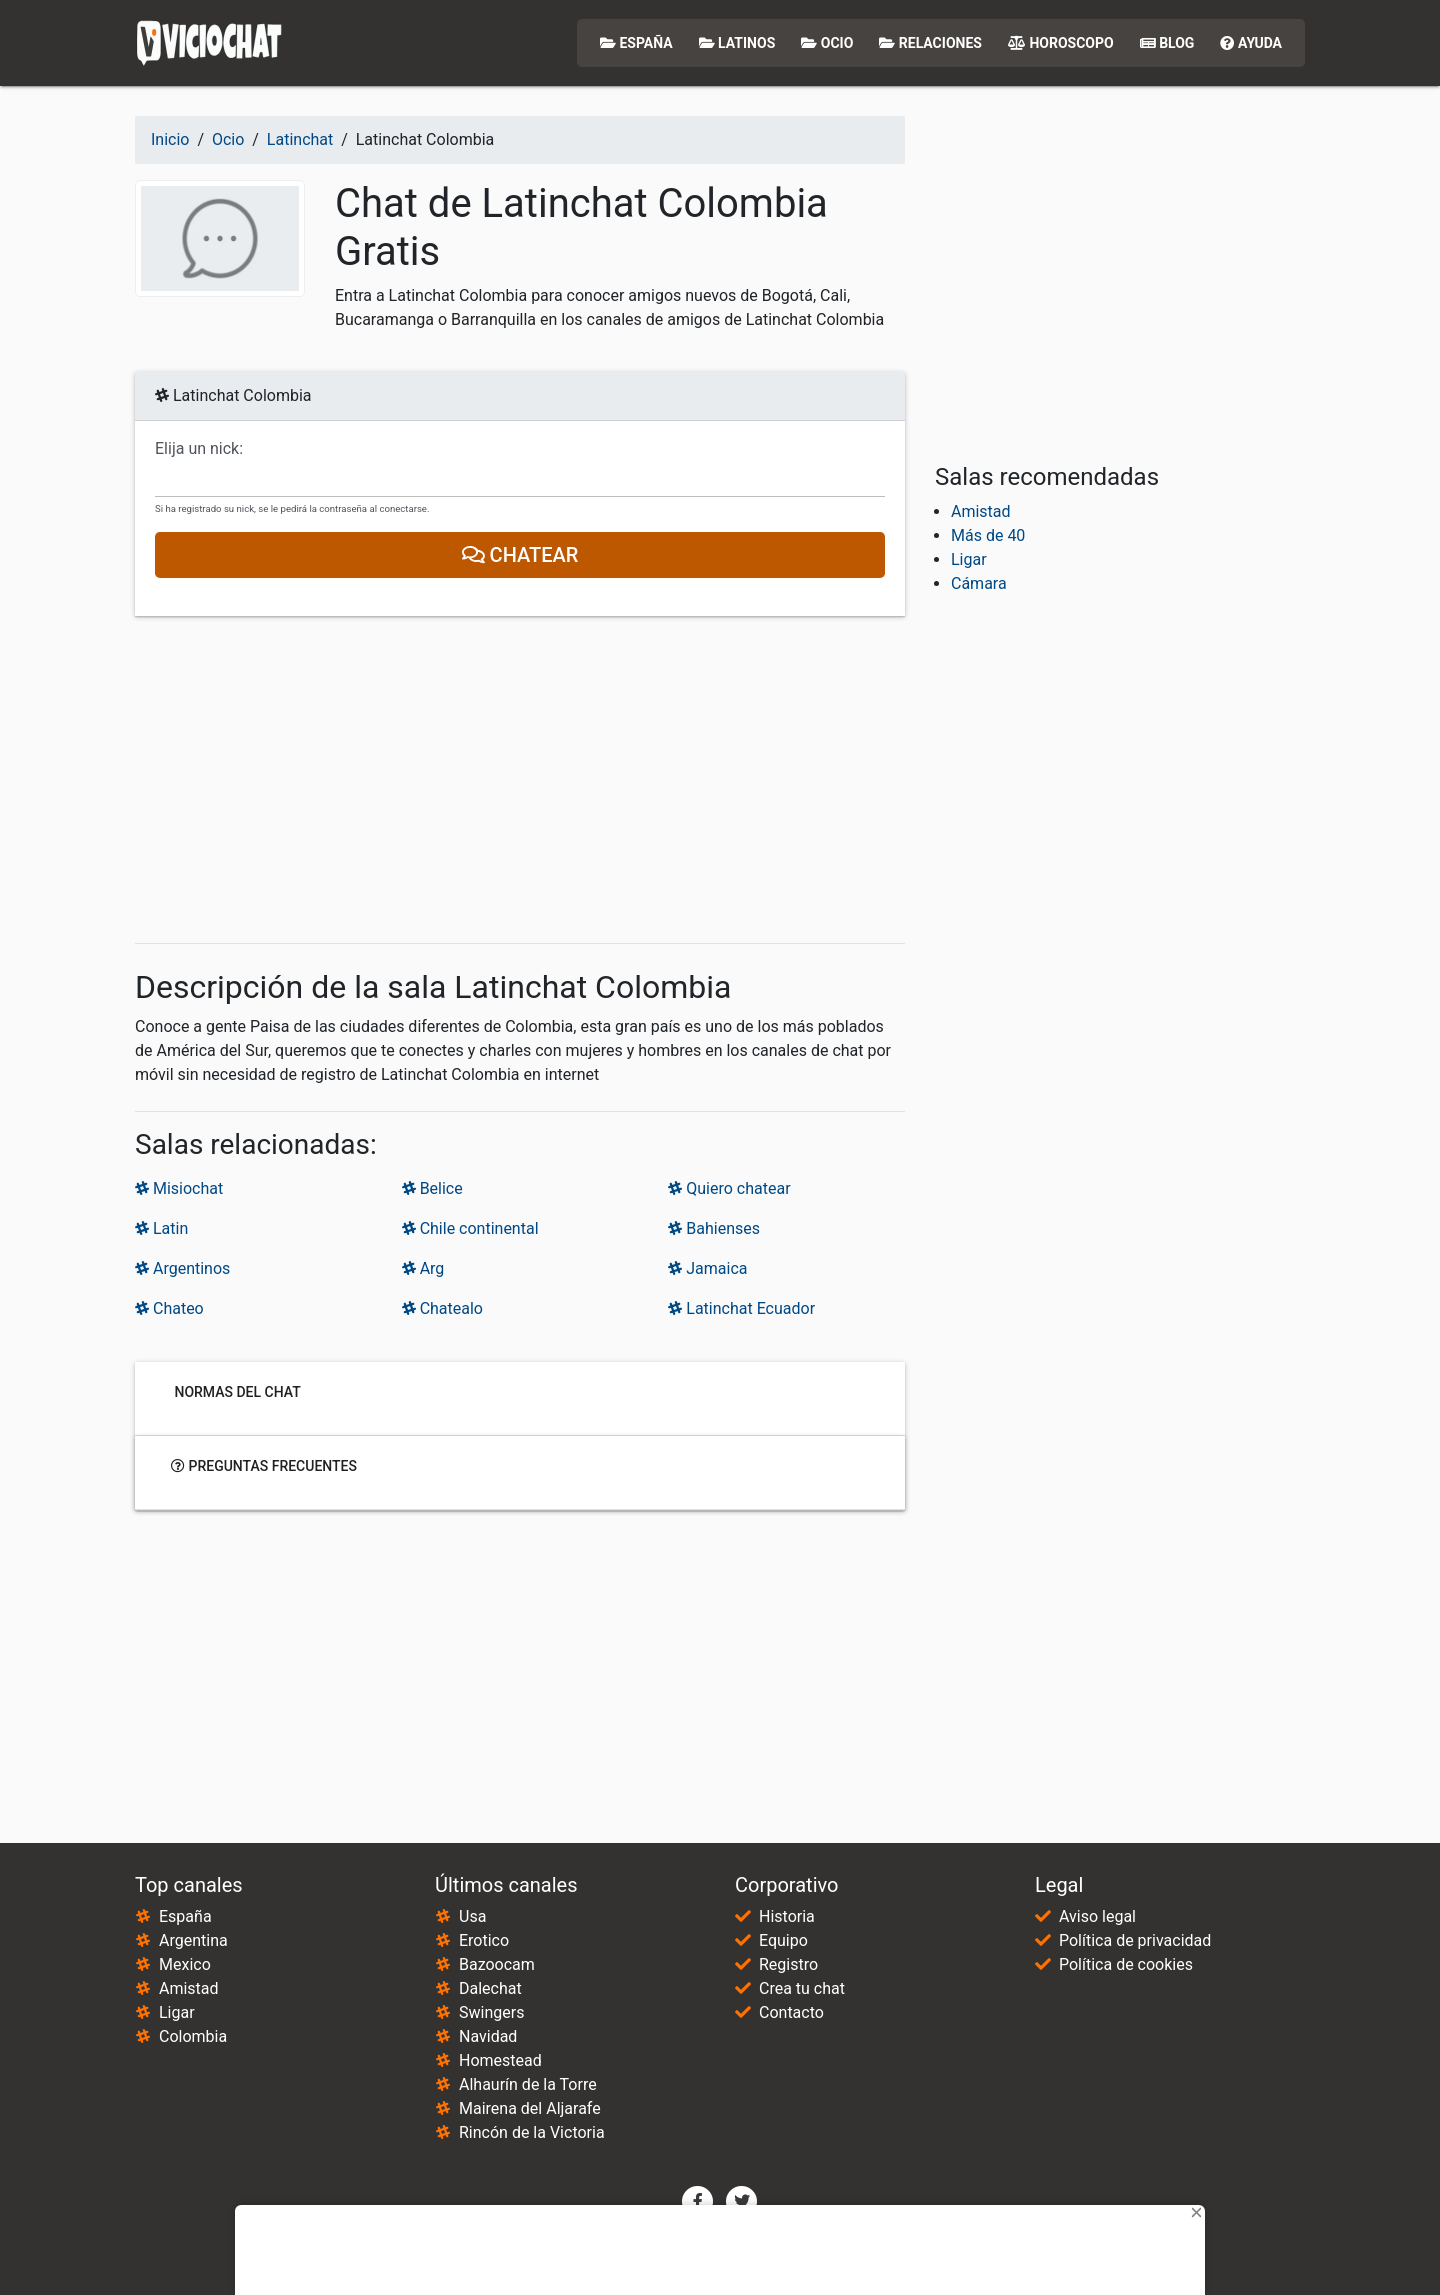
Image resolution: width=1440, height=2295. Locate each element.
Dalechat (490, 1988)
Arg (423, 1268)
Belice (432, 1188)
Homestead (500, 2060)
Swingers (491, 2012)
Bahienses (714, 1228)
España (636, 43)
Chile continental (470, 1228)
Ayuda (1251, 43)
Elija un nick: (199, 449)
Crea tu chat (802, 1988)
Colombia (193, 2036)
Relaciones (930, 43)
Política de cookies (1126, 1964)
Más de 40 (988, 535)
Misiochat (179, 1188)
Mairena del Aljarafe (530, 2108)
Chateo (169, 1308)
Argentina (193, 1940)
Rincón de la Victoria (532, 2132)
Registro (788, 1964)
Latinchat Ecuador (741, 1308)
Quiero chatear (729, 1188)
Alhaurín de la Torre (528, 2084)
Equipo (783, 1940)
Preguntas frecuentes (264, 1466)
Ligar (969, 559)
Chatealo (442, 1308)
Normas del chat (236, 1392)
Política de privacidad (1135, 1940)
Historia (787, 1916)
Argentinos (182, 1268)
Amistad (981, 511)
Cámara (979, 583)
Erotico (484, 1940)
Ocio (827, 43)
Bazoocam (497, 1964)
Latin (161, 1228)
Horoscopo (1061, 43)
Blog (1167, 43)
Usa (472, 1916)
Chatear (520, 555)
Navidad (488, 2036)
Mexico (185, 1964)
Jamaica (707, 1268)
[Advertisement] (520, 780)
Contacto (791, 2012)
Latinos (737, 43)
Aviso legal (1097, 1916)
